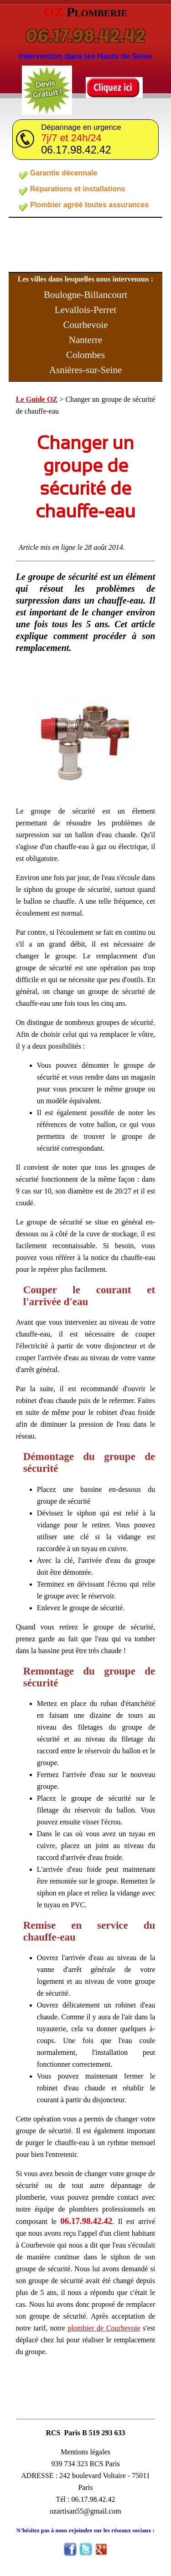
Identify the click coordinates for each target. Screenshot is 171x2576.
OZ (85, 12)
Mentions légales (85, 2452)
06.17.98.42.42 (85, 35)
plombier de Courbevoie (104, 2328)
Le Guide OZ (36, 399)
